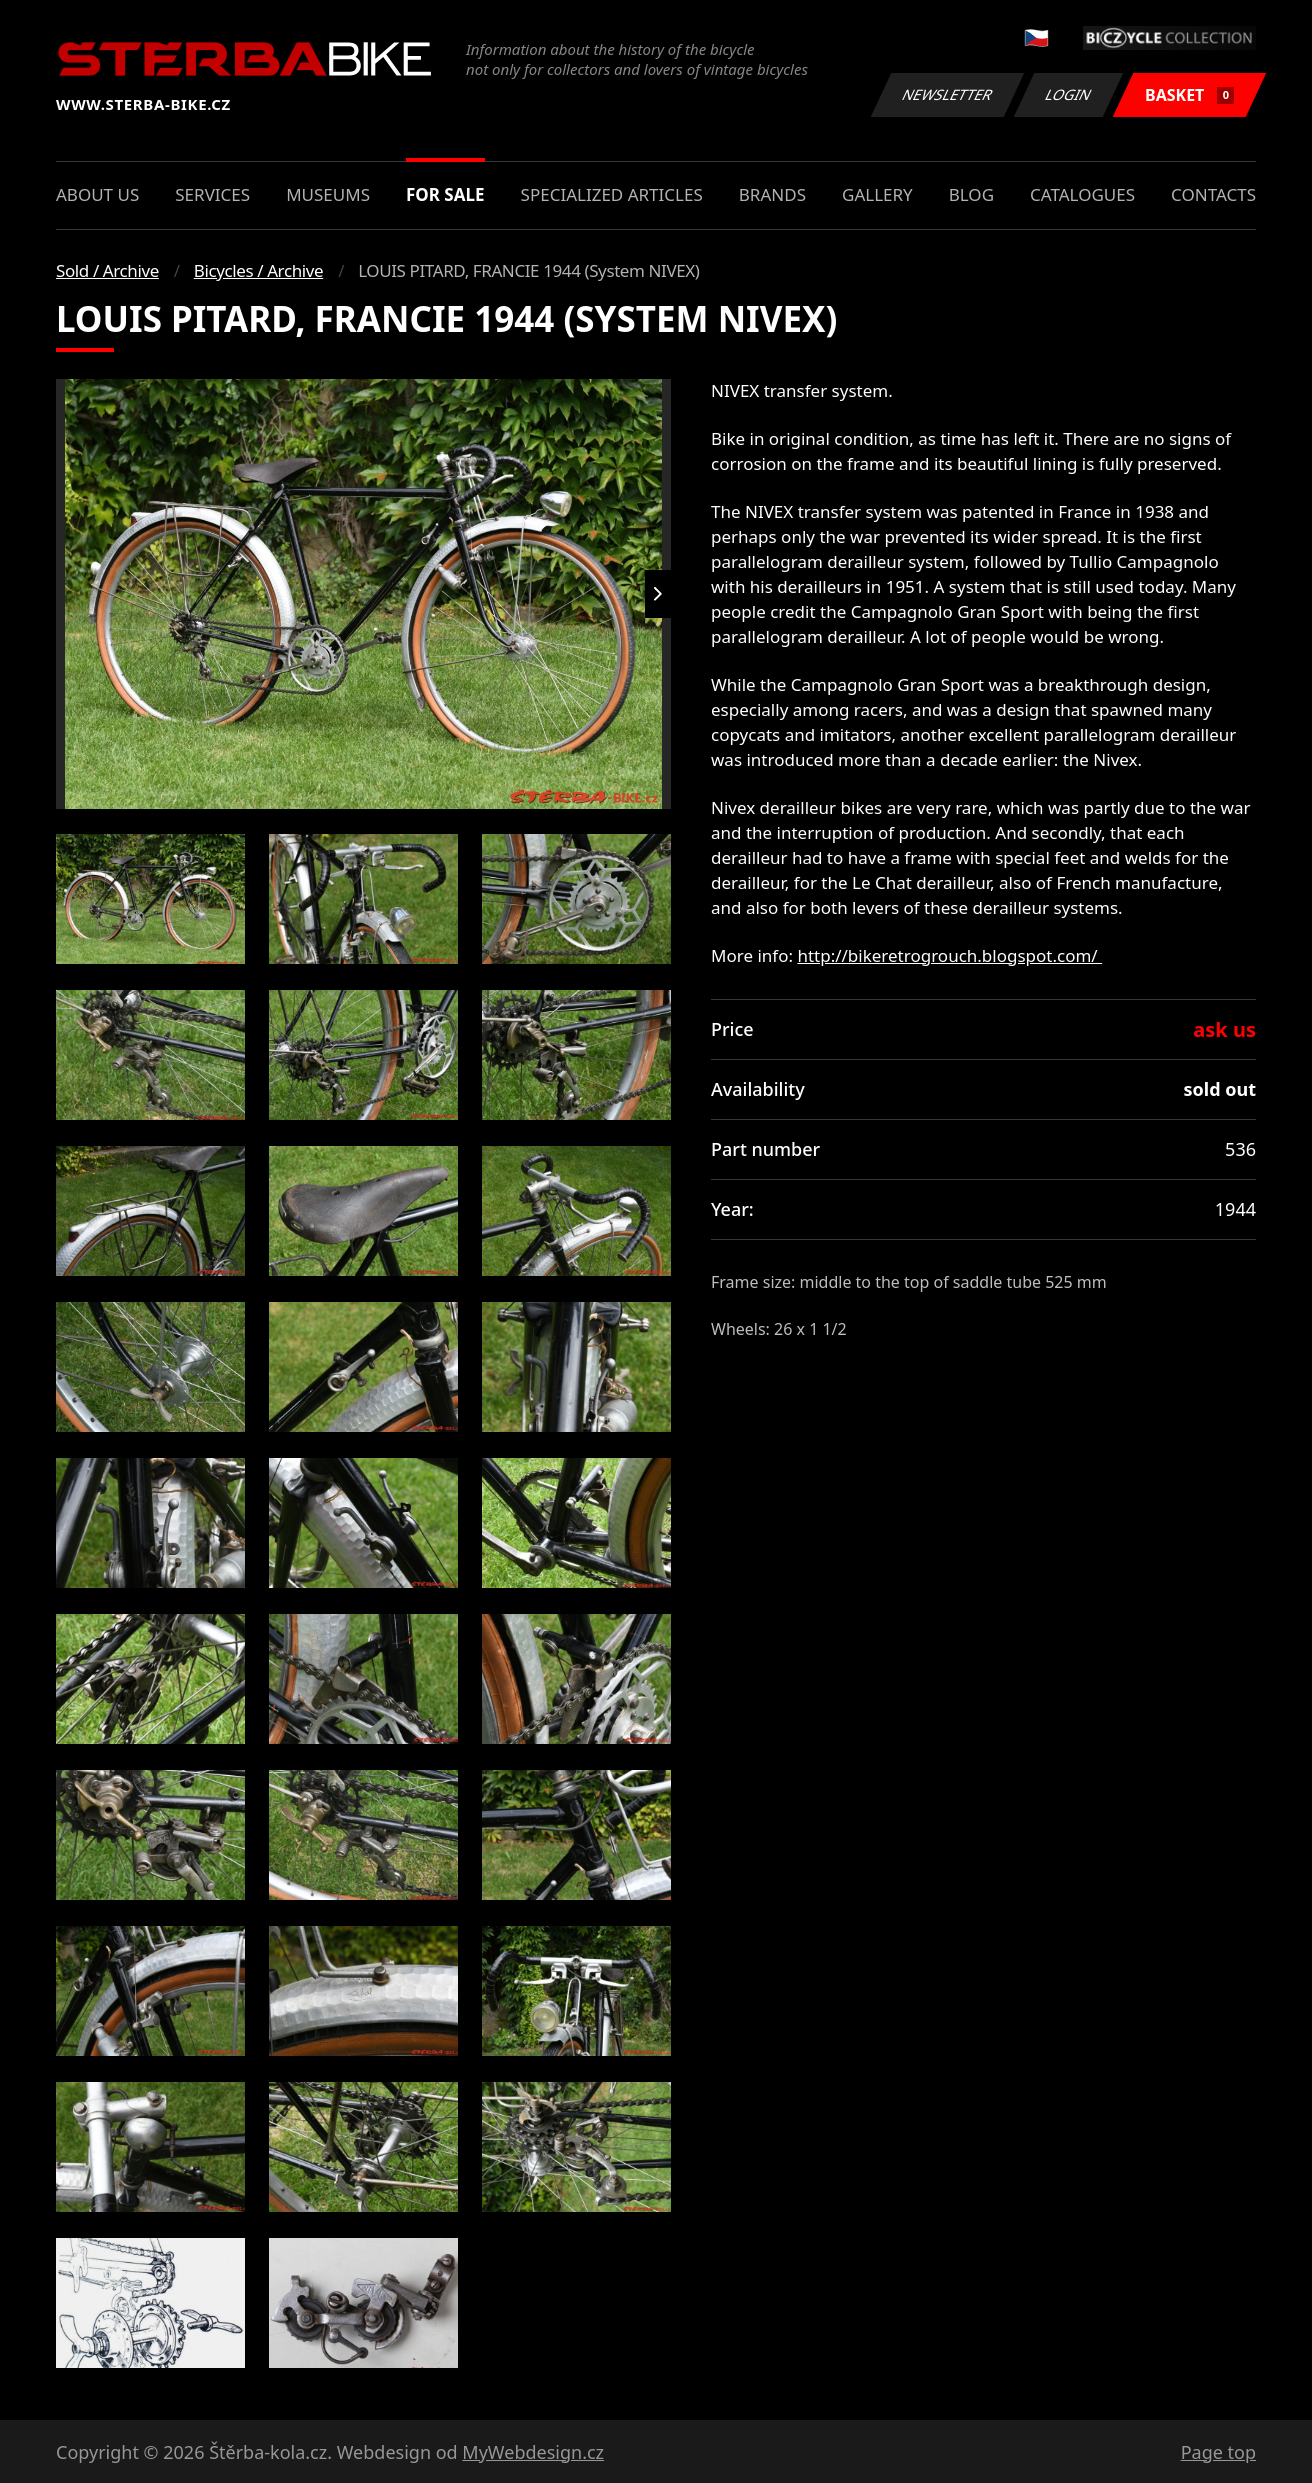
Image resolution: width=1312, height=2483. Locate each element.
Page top (1218, 2452)
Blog (971, 194)
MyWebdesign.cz (533, 2452)
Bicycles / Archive (258, 270)
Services (212, 194)
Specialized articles (612, 194)
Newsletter (947, 94)
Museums (328, 194)
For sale (445, 194)
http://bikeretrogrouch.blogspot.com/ (949, 955)
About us (97, 194)
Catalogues (1082, 194)
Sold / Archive (107, 270)
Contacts (1213, 194)
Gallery (877, 194)
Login (1069, 94)
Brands (772, 194)
